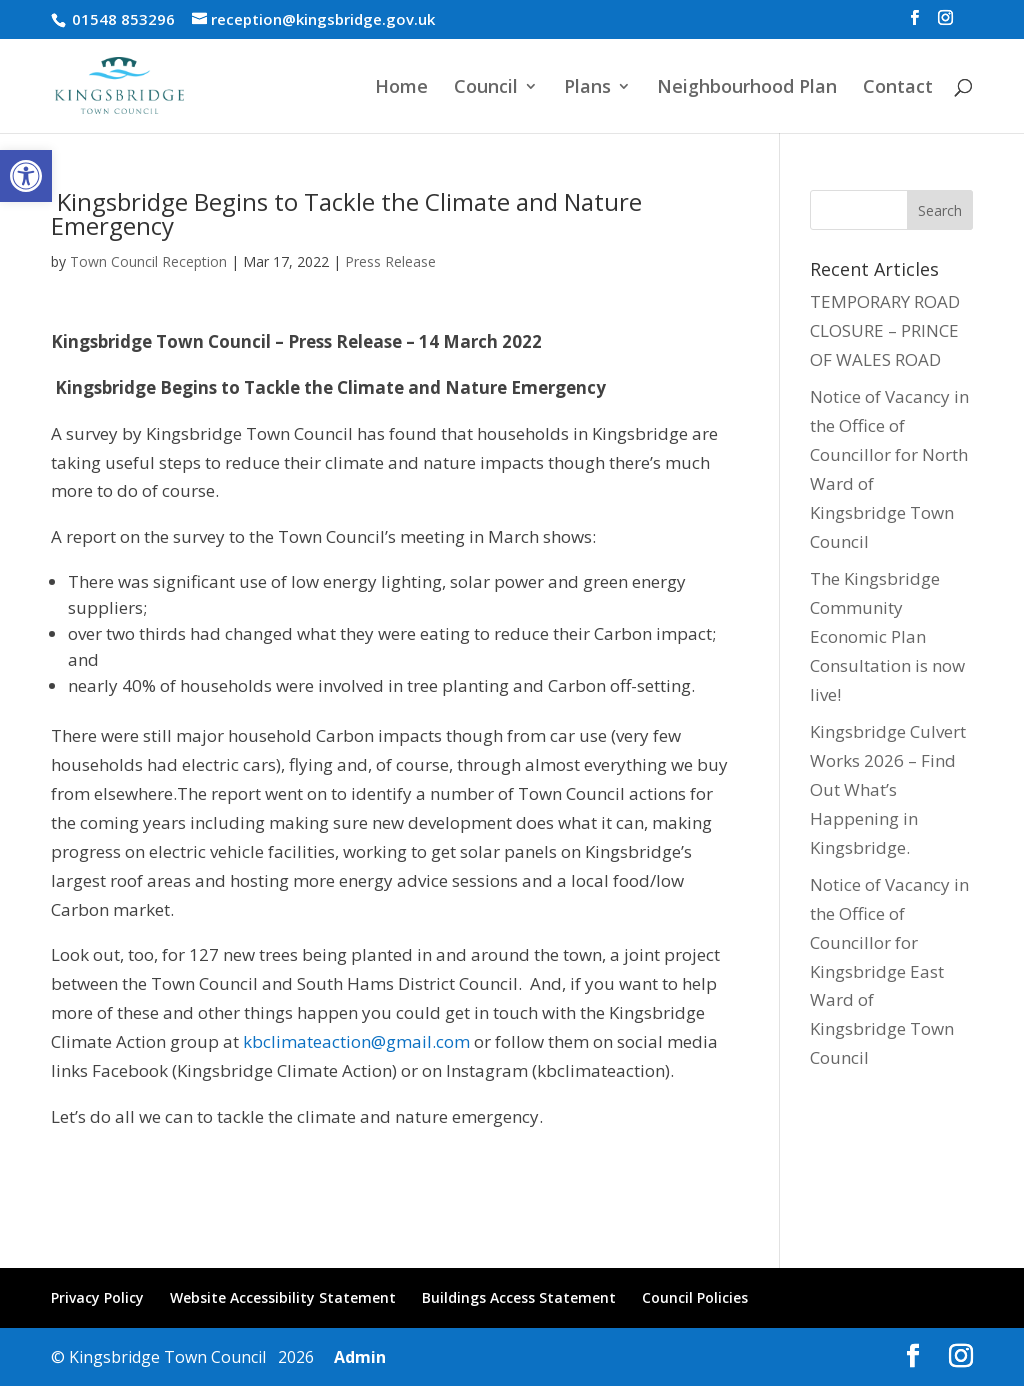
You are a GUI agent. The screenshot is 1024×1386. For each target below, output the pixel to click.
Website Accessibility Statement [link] (283, 1297)
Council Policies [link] (695, 1297)
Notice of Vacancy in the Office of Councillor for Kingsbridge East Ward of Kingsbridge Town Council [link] (889, 971)
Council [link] (486, 88)
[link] (26, 176)
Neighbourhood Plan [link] (747, 88)
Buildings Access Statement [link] (519, 1297)
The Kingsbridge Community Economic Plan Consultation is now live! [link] (887, 636)
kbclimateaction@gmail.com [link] (356, 1041)
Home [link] (401, 88)
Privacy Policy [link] (97, 1297)
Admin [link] (356, 1357)
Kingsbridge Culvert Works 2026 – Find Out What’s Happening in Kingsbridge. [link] (888, 789)
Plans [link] (587, 88)
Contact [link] (898, 88)
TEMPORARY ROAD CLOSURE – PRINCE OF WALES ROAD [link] (885, 330)
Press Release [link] (390, 261)
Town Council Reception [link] (148, 261)
